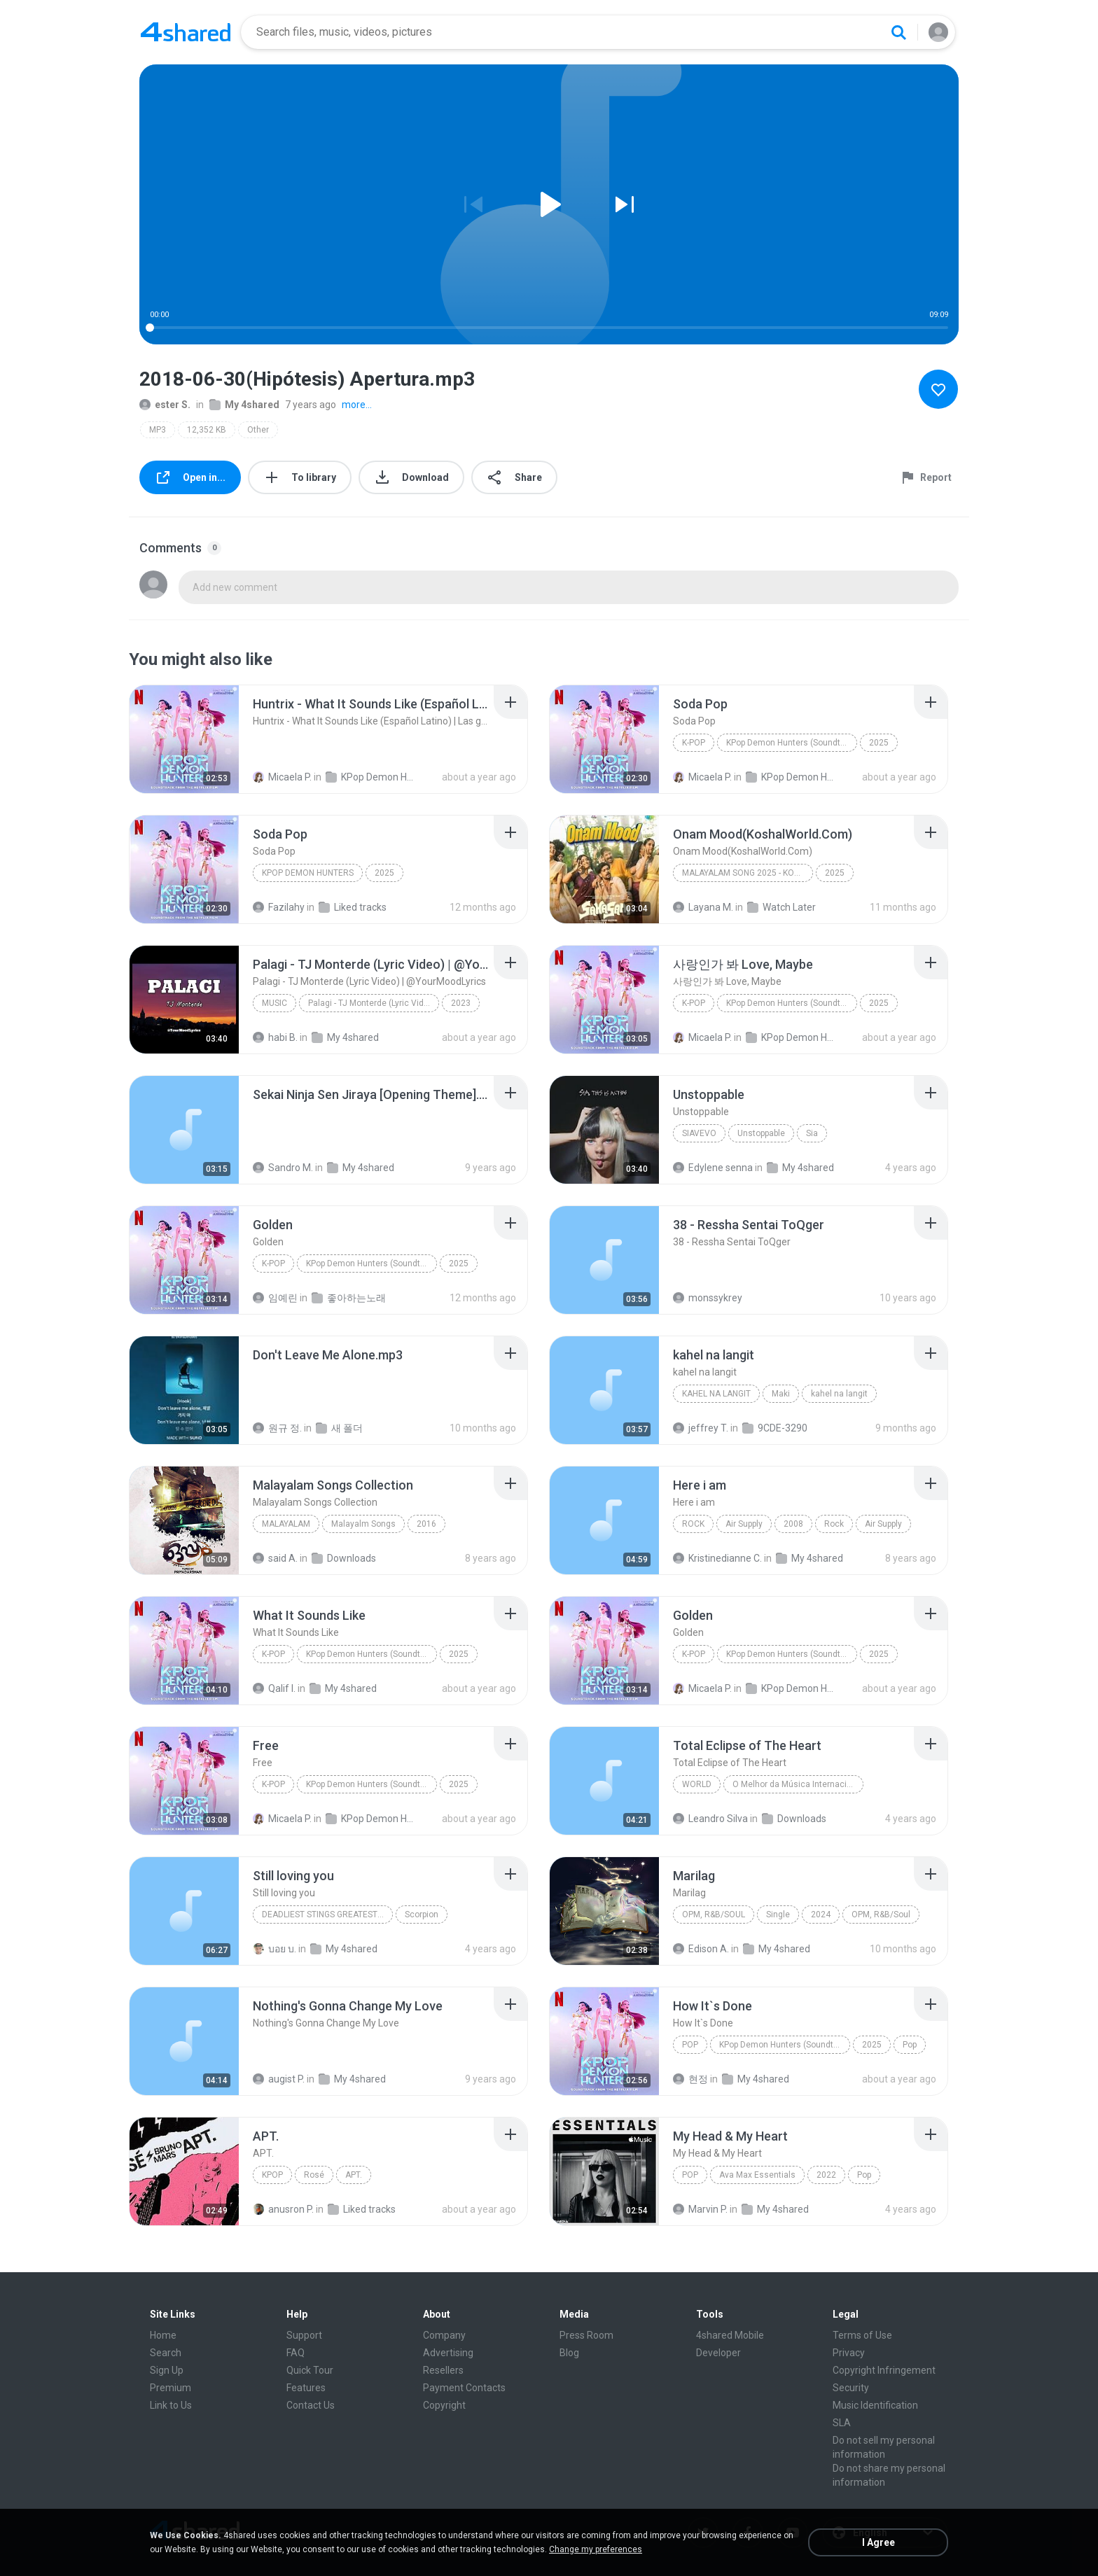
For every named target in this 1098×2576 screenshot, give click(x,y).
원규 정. (277, 1428)
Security (851, 2387)
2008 (793, 1524)
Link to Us (171, 2405)
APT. (353, 2175)
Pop (690, 2045)
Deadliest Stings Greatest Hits (327, 1914)
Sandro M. (283, 1167)
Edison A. (701, 1948)
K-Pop (693, 743)
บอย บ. (274, 1948)
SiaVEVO (699, 1133)
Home (163, 2335)
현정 (690, 2079)
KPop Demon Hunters (308, 873)
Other (258, 430)
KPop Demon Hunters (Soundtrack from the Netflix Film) (371, 777)
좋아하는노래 (349, 1297)
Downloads (344, 1558)
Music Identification (875, 2405)
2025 (879, 743)
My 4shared (244, 404)
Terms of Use (862, 2335)
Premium (170, 2387)
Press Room (586, 2335)
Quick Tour (309, 2370)
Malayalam (286, 1524)
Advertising (448, 2352)
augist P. (279, 2079)
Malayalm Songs (363, 1524)
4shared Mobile (730, 2335)
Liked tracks (353, 907)
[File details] (184, 739)
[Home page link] (185, 32)
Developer (718, 2352)
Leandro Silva (710, 1818)
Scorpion (421, 1914)
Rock (693, 1524)
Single (778, 1914)
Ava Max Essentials (757, 2175)
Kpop (272, 2175)
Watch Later (781, 907)
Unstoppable (761, 1133)
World (696, 1784)
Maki (781, 1394)
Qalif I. (274, 1688)
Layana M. (703, 907)
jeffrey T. (700, 1428)
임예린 (275, 1297)
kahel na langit (716, 1394)
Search (165, 2352)
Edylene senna (713, 1167)
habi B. (275, 1037)
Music (274, 1003)
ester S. (164, 404)
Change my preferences (595, 2549)
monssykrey (707, 1297)
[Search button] (898, 32)
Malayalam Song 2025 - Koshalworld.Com (747, 873)
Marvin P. (700, 2209)
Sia (812, 1133)
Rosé (314, 2175)
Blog (569, 2352)
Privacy (849, 2352)
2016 (426, 1524)
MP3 (157, 430)
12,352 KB (206, 430)
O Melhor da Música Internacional (797, 1784)
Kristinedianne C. (717, 1558)
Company (444, 2335)
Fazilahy (279, 907)
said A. (275, 1558)
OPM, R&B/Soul (713, 1914)
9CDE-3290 (774, 1428)
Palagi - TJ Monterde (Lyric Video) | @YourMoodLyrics (373, 1003)
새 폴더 (339, 1428)
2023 (461, 1003)
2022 (826, 2175)
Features (306, 2387)
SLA (842, 2422)
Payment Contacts (464, 2387)
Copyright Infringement (884, 2370)
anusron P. (283, 2209)
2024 (821, 1914)
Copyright (444, 2405)
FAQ (295, 2352)
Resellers (443, 2370)
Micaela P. (282, 777)
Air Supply (744, 1524)
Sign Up (166, 2370)
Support (304, 2335)
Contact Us (310, 2405)
